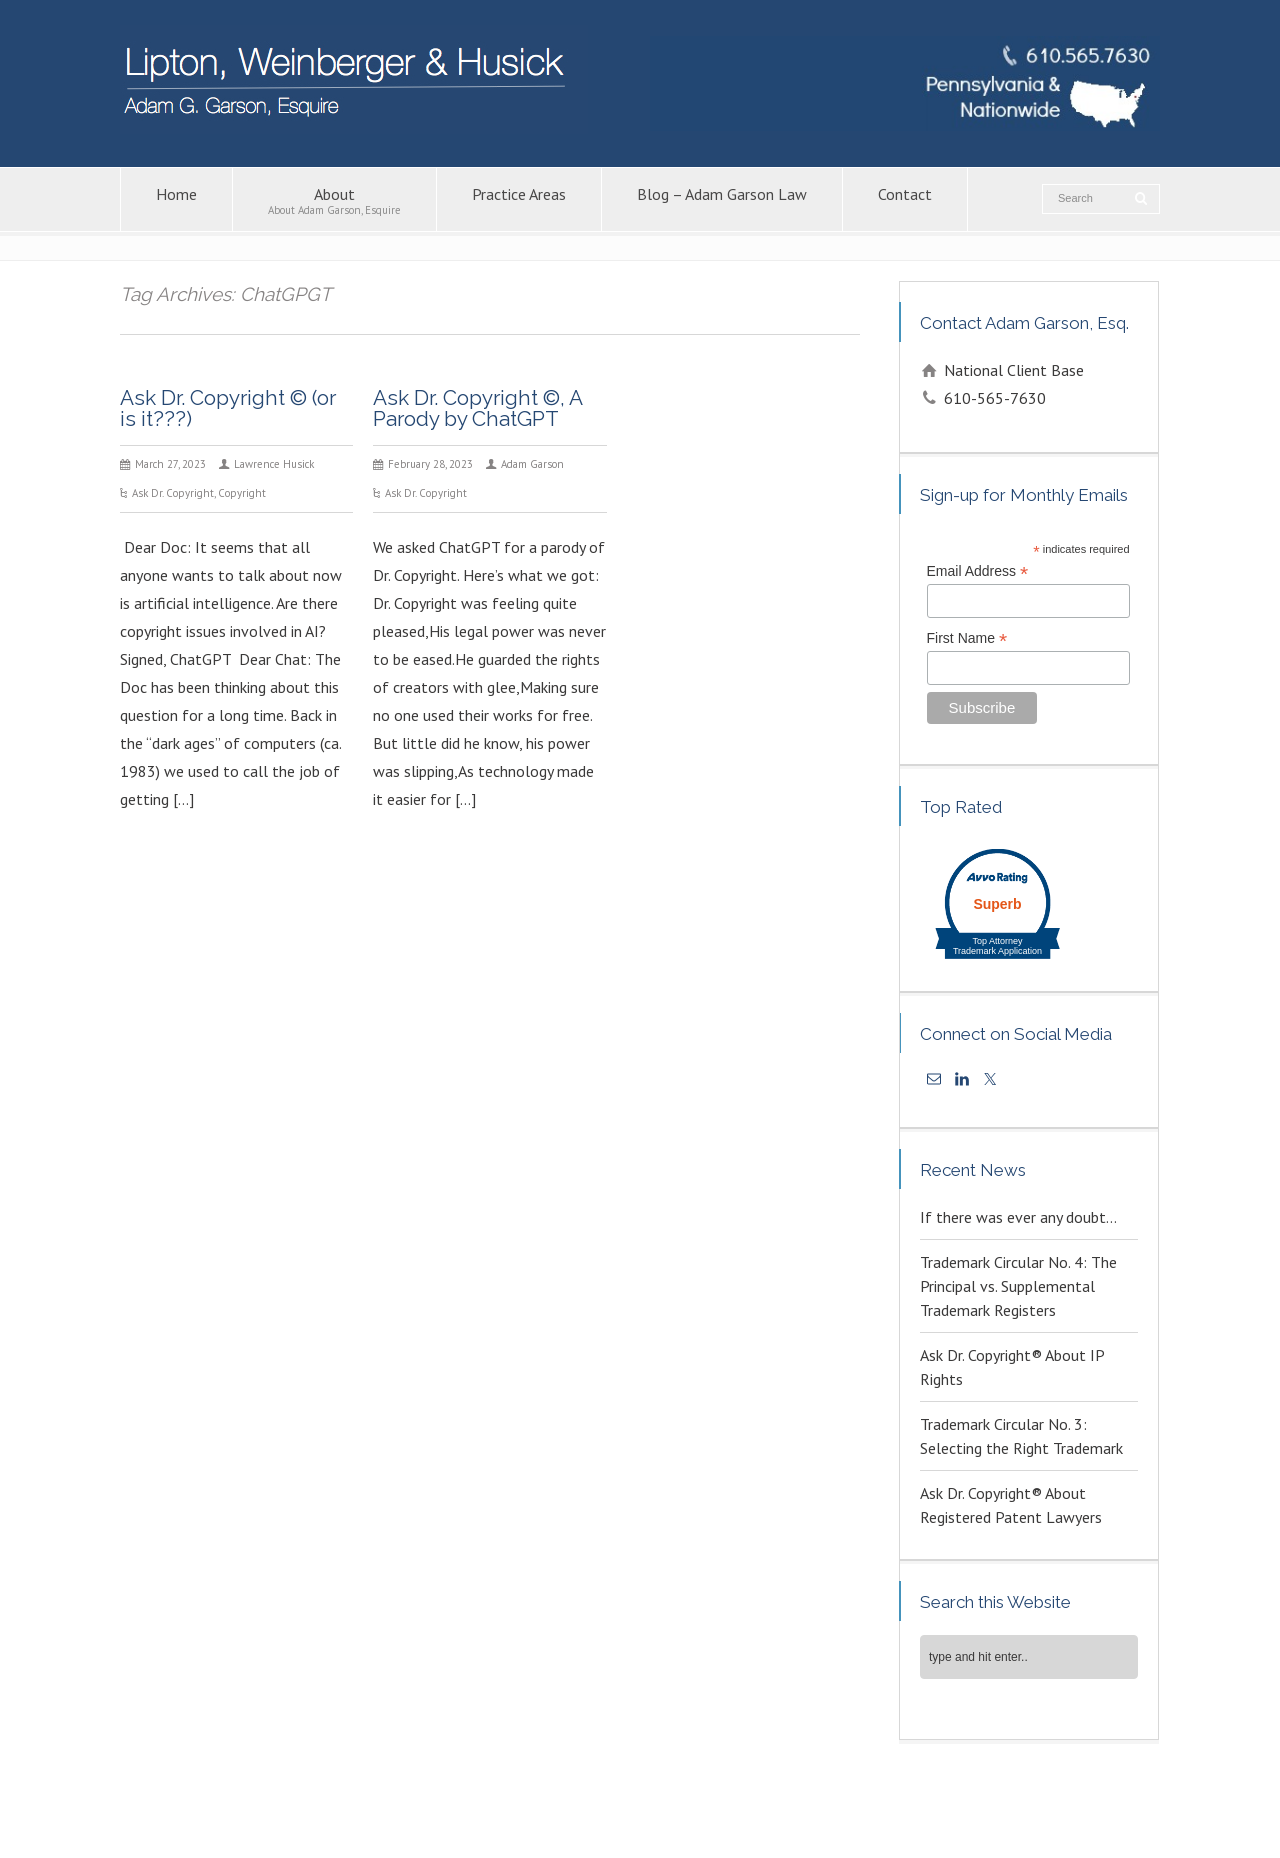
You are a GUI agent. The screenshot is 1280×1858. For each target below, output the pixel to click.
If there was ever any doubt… (1018, 1217)
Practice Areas (519, 200)
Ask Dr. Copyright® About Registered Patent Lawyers (1011, 1505)
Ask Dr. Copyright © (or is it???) (228, 408)
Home (176, 200)
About (334, 200)
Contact (905, 200)
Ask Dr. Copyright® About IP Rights (1012, 1367)
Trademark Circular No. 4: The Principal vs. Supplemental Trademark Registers (1018, 1286)
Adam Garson (532, 464)
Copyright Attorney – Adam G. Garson (681, 1794)
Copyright (242, 493)
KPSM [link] (978, 1815)
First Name (967, 638)
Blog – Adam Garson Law (722, 200)
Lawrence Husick (274, 464)
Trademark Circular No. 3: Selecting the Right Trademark (1021, 1436)
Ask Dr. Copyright (173, 493)
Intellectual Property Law (496, 1794)
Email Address (978, 571)
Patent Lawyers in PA (853, 1794)
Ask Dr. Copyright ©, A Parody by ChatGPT (477, 408)
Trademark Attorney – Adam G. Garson (1029, 1794)
